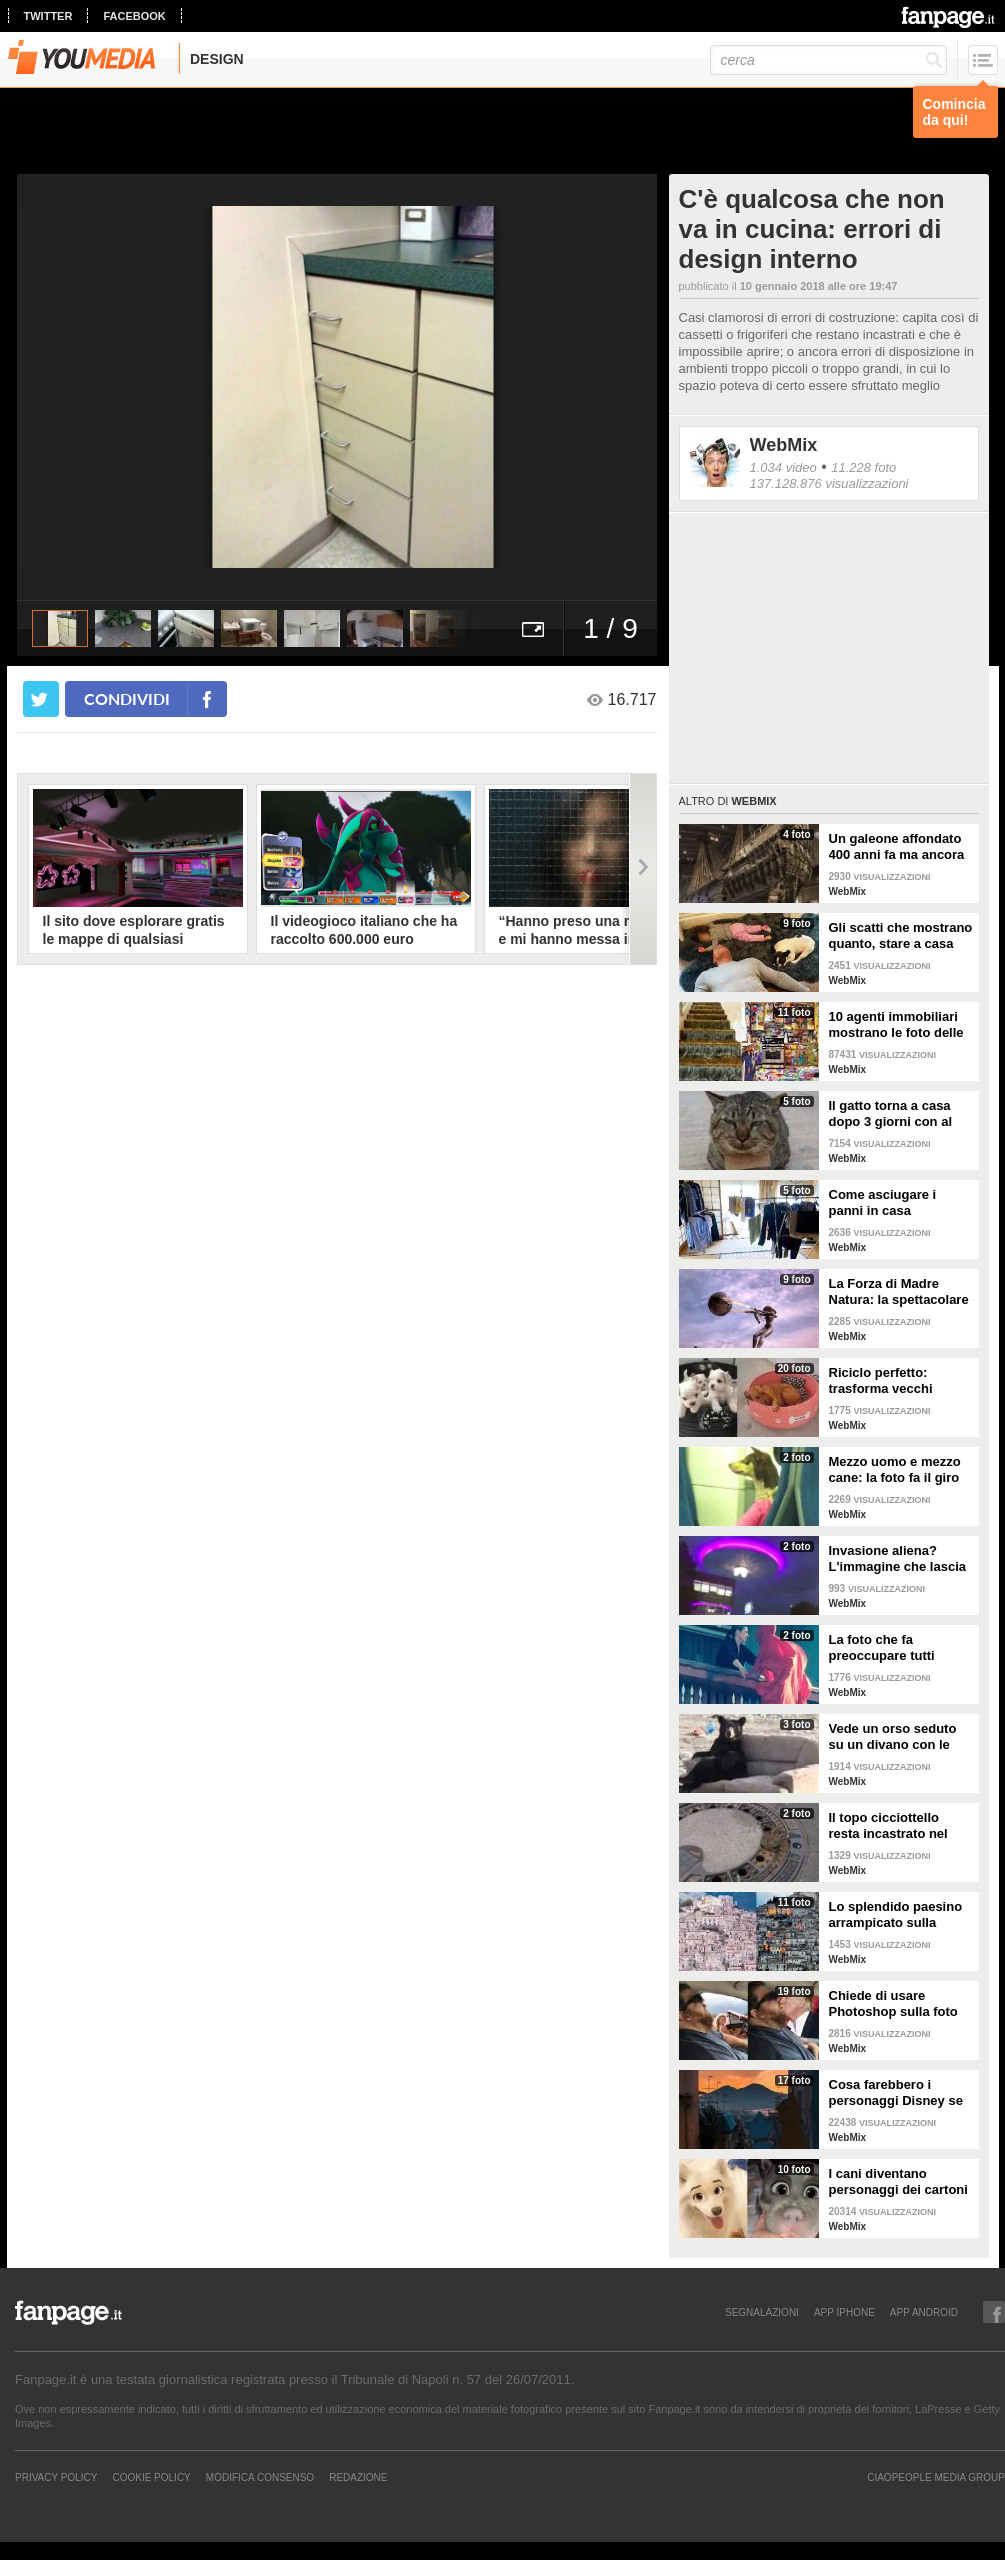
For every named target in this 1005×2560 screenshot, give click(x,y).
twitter (48, 16)
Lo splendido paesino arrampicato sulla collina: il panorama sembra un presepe (896, 1915)
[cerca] (828, 60)
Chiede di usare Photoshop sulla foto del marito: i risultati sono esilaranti (893, 2004)
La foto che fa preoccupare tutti (882, 1647)
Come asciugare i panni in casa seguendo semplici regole (887, 1203)
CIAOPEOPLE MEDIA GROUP (936, 2477)
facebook (134, 16)
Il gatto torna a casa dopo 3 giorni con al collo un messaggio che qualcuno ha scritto (891, 1114)
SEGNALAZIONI (762, 2312)
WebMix (784, 445)
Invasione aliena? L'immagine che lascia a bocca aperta (897, 1559)
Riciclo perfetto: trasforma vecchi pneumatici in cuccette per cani (899, 1381)
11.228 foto (863, 467)
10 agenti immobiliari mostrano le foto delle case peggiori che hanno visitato (896, 1025)
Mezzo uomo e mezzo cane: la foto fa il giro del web (895, 1470)
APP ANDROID (924, 2312)
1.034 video (783, 467)
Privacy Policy (56, 2477)
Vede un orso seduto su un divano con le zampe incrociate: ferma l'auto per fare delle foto (893, 1737)
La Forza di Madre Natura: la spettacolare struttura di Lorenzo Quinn (899, 1292)
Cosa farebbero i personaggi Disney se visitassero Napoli (896, 2093)
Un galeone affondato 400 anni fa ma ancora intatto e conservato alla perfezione (897, 847)
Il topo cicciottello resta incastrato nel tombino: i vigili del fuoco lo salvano (888, 1826)
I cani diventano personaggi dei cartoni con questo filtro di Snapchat (898, 2182)
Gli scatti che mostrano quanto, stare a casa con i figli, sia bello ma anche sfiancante (901, 936)
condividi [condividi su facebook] (127, 698)
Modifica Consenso (260, 2477)
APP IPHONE (844, 2312)
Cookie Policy (151, 2477)
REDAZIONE (358, 2477)
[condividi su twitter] (41, 699)
